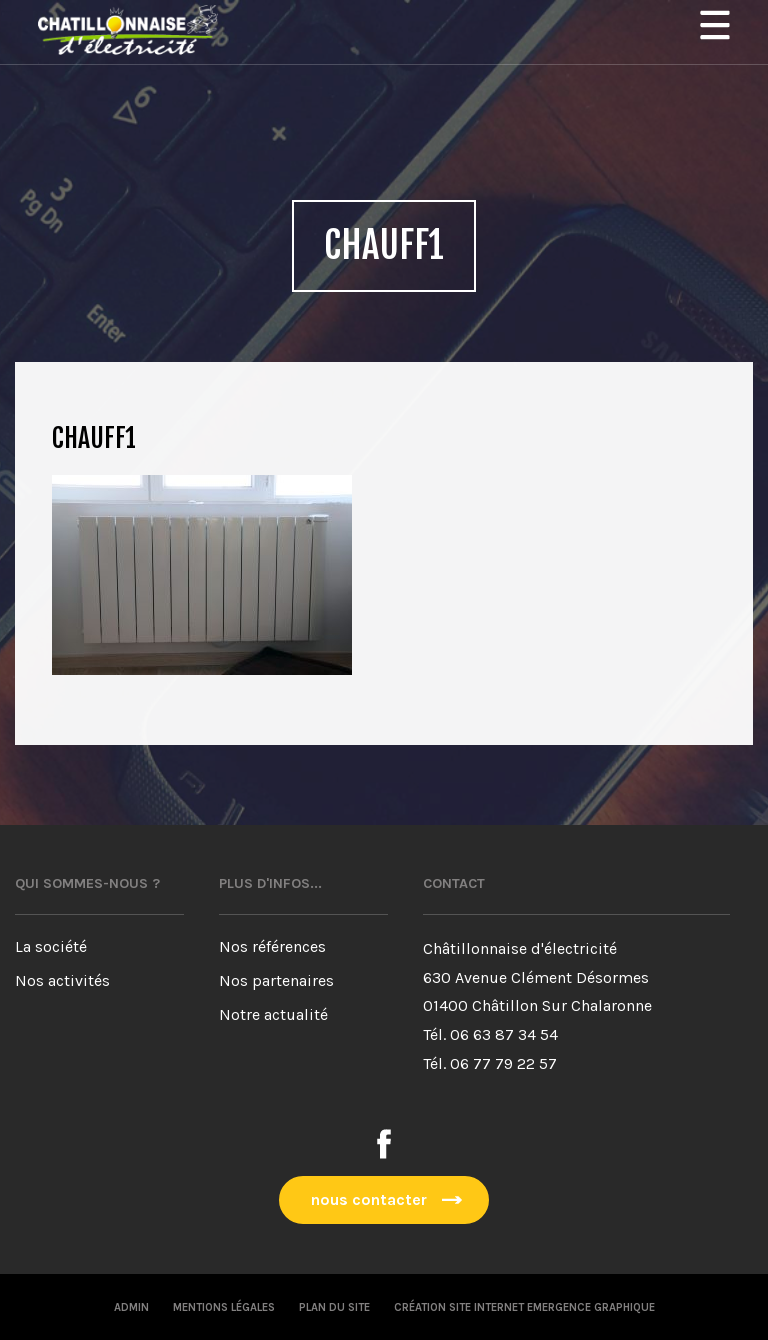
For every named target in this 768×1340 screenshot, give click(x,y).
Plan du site (334, 1307)
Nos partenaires (276, 980)
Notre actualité (273, 1014)
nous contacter (369, 1199)
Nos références (272, 946)
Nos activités (62, 980)
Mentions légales (224, 1307)
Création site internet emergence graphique (524, 1307)
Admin (131, 1307)
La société (51, 946)
